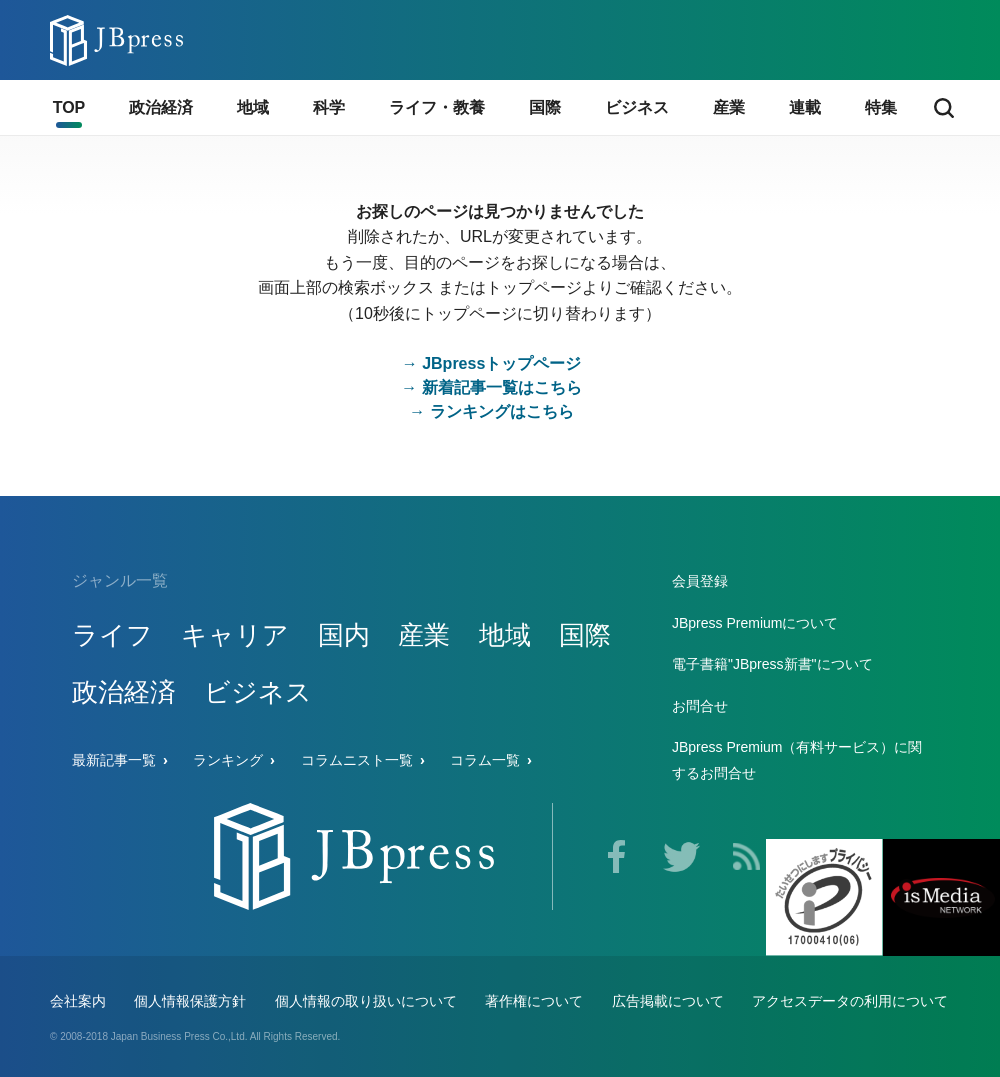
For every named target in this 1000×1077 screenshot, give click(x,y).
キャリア (235, 635)
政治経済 (124, 692)
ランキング (228, 760)
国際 (585, 635)
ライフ (112, 635)
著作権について (534, 1001)
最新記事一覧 (114, 760)
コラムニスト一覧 (357, 760)
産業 (424, 635)
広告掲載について (668, 1001)
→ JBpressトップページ (492, 363)
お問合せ (700, 706)
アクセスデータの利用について (850, 1001)
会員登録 (700, 581)
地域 (505, 635)
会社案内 (78, 1001)
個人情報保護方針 (190, 1001)
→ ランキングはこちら (491, 411)
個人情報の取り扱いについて (366, 1001)
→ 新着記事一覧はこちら (491, 387)
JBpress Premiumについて (755, 623)
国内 (344, 635)
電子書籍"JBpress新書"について (772, 664)
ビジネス (258, 692)
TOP (69, 107)
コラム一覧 (485, 760)
